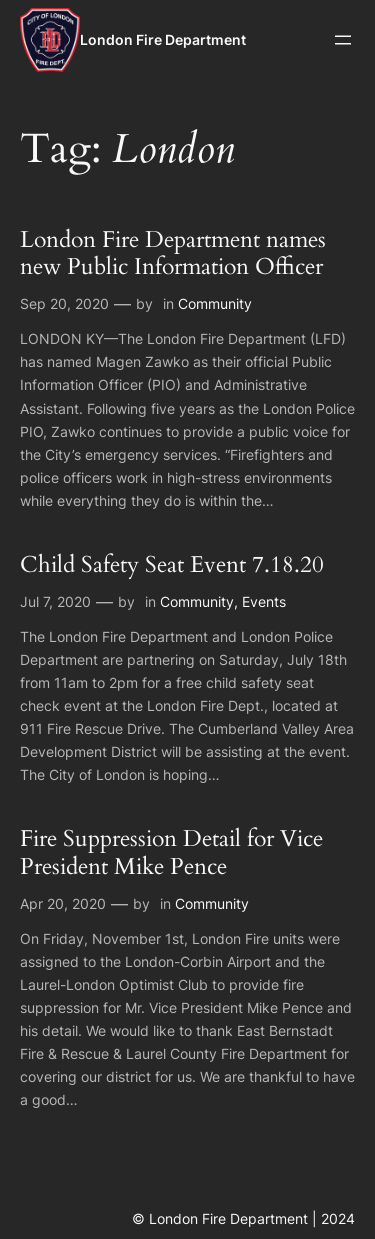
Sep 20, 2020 (64, 303)
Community (215, 303)
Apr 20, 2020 (63, 903)
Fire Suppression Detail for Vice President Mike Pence (171, 853)
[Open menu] (343, 40)
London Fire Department (163, 39)
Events (264, 601)
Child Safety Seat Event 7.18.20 (172, 565)
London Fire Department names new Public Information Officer (173, 254)
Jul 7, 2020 (55, 601)
